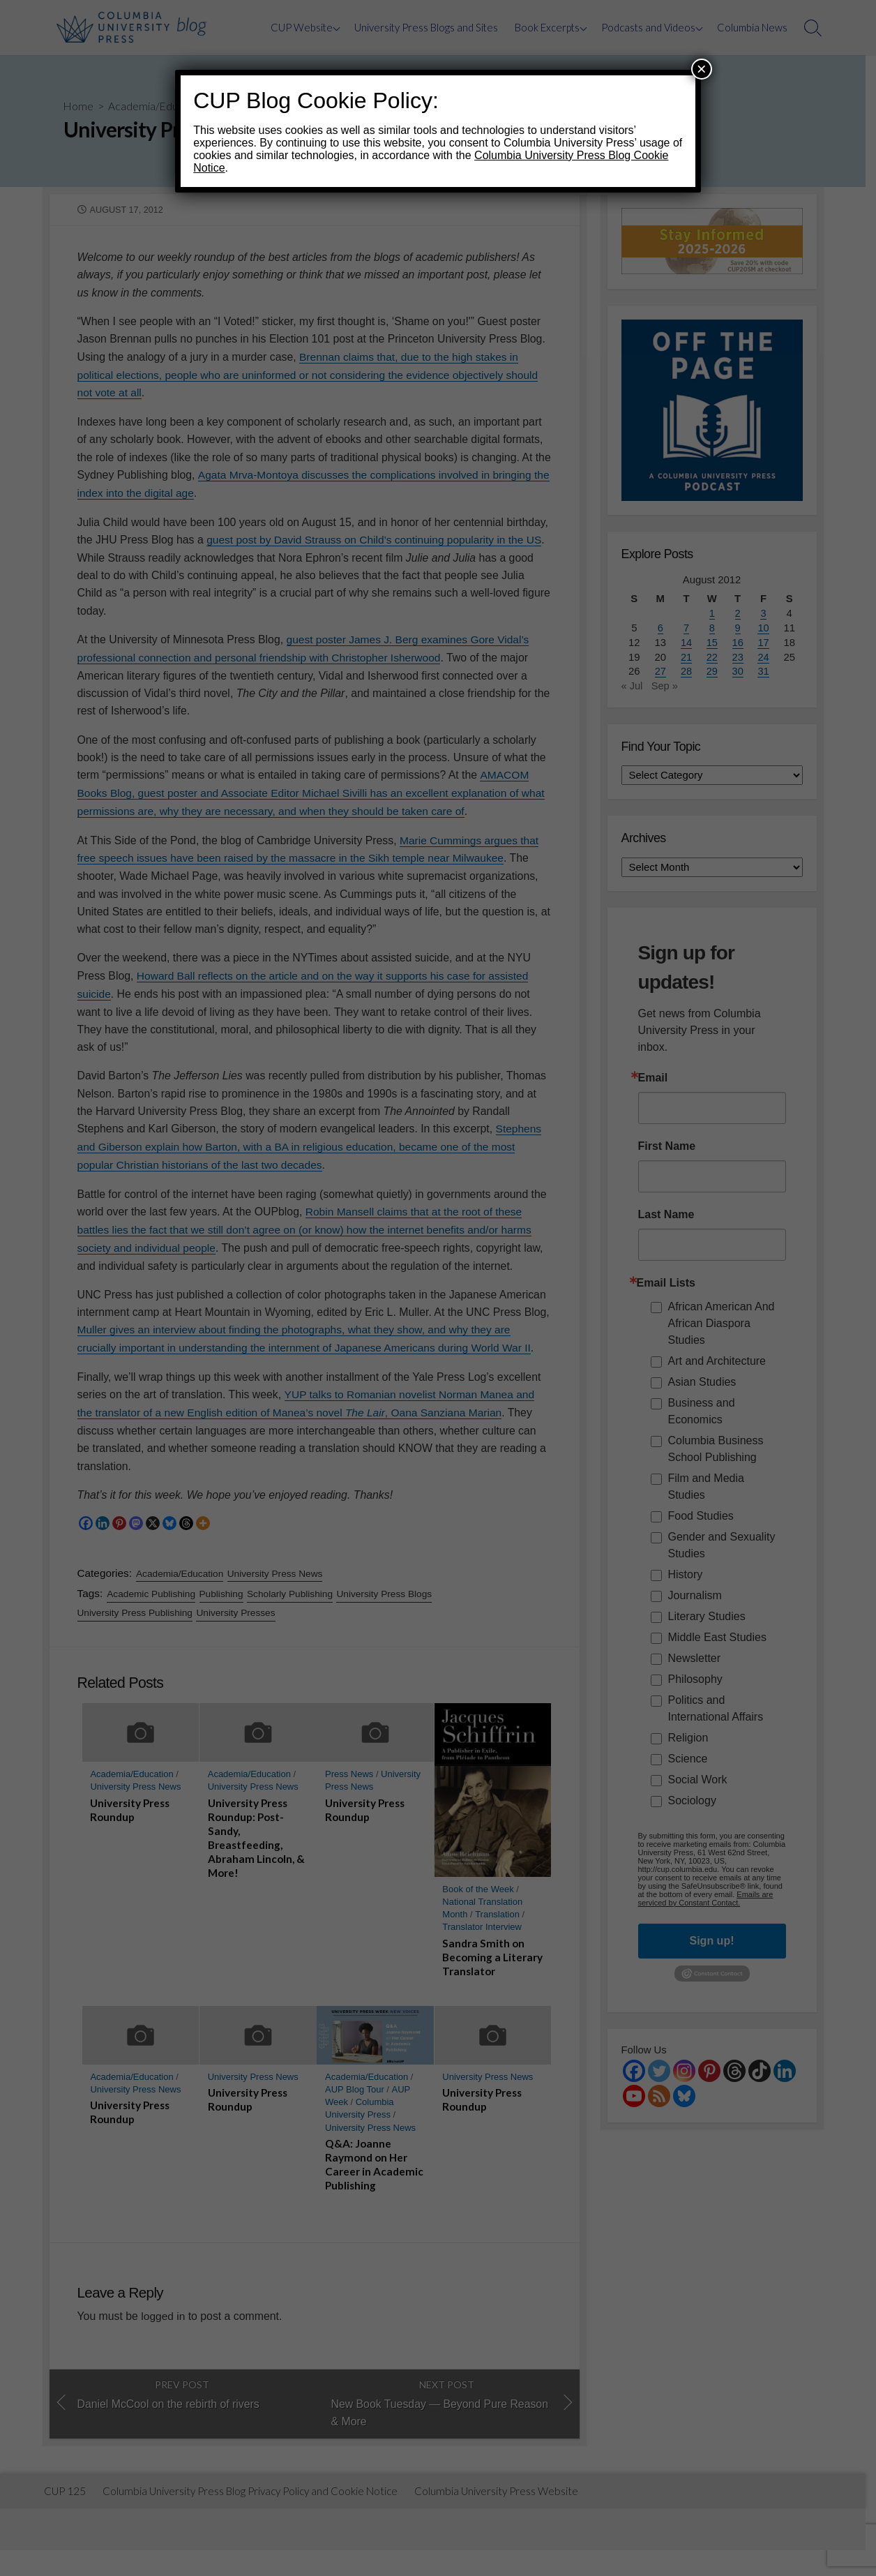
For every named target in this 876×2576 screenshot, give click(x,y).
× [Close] (702, 68)
